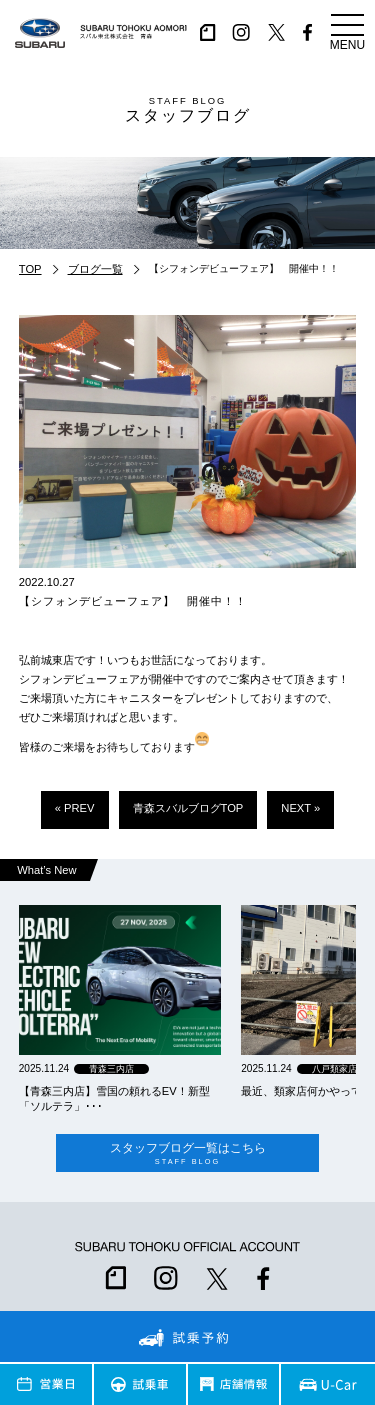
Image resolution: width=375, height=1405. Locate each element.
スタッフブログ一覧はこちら (187, 1153)
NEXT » (300, 808)
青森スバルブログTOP (188, 808)
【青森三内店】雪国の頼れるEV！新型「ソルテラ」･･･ (114, 1098)
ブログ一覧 (95, 269)
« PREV (75, 808)
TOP (30, 269)
